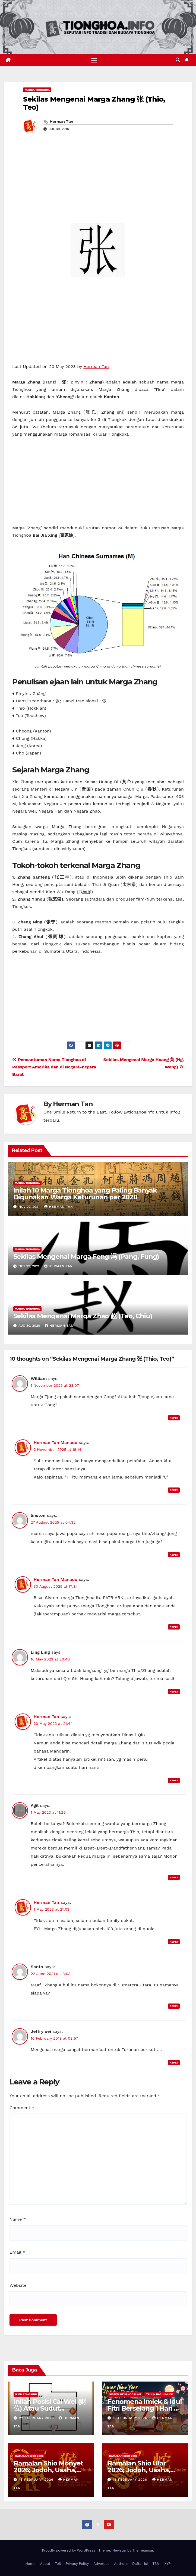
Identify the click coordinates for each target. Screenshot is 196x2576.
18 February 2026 (37, 2480)
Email (17, 2252)
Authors (121, 2564)
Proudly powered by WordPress (69, 2551)
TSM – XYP (161, 2564)
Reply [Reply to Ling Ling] (174, 1691)
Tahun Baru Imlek (159, 2394)
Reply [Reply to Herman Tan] (174, 1780)
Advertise (101, 2564)
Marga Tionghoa (37, 90)
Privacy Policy (77, 2564)
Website (18, 2285)
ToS (58, 2564)
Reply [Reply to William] (174, 1417)
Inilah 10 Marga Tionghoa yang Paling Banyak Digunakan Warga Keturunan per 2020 (85, 1194)
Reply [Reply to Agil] (174, 1877)
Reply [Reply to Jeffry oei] (174, 2062)
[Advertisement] (98, 182)
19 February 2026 (131, 2418)
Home (30, 2564)
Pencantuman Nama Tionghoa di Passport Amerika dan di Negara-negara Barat (54, 1067)
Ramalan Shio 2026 (29, 2456)
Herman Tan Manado (55, 1442)
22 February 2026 (37, 2418)
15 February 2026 (130, 2480)
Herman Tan (61, 121)
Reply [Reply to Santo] (174, 2006)
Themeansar (142, 2551)
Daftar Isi (140, 2564)
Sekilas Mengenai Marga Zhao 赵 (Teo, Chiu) (82, 1316)
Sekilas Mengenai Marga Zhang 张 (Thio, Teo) (94, 103)
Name (18, 2219)
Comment (22, 2107)
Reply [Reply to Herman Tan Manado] (174, 1490)
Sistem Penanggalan (125, 2394)
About (45, 2564)
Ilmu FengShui (26, 2394)
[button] (178, 59)
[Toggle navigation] (94, 60)
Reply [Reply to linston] (174, 1554)
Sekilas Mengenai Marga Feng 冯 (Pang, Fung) (86, 1257)
